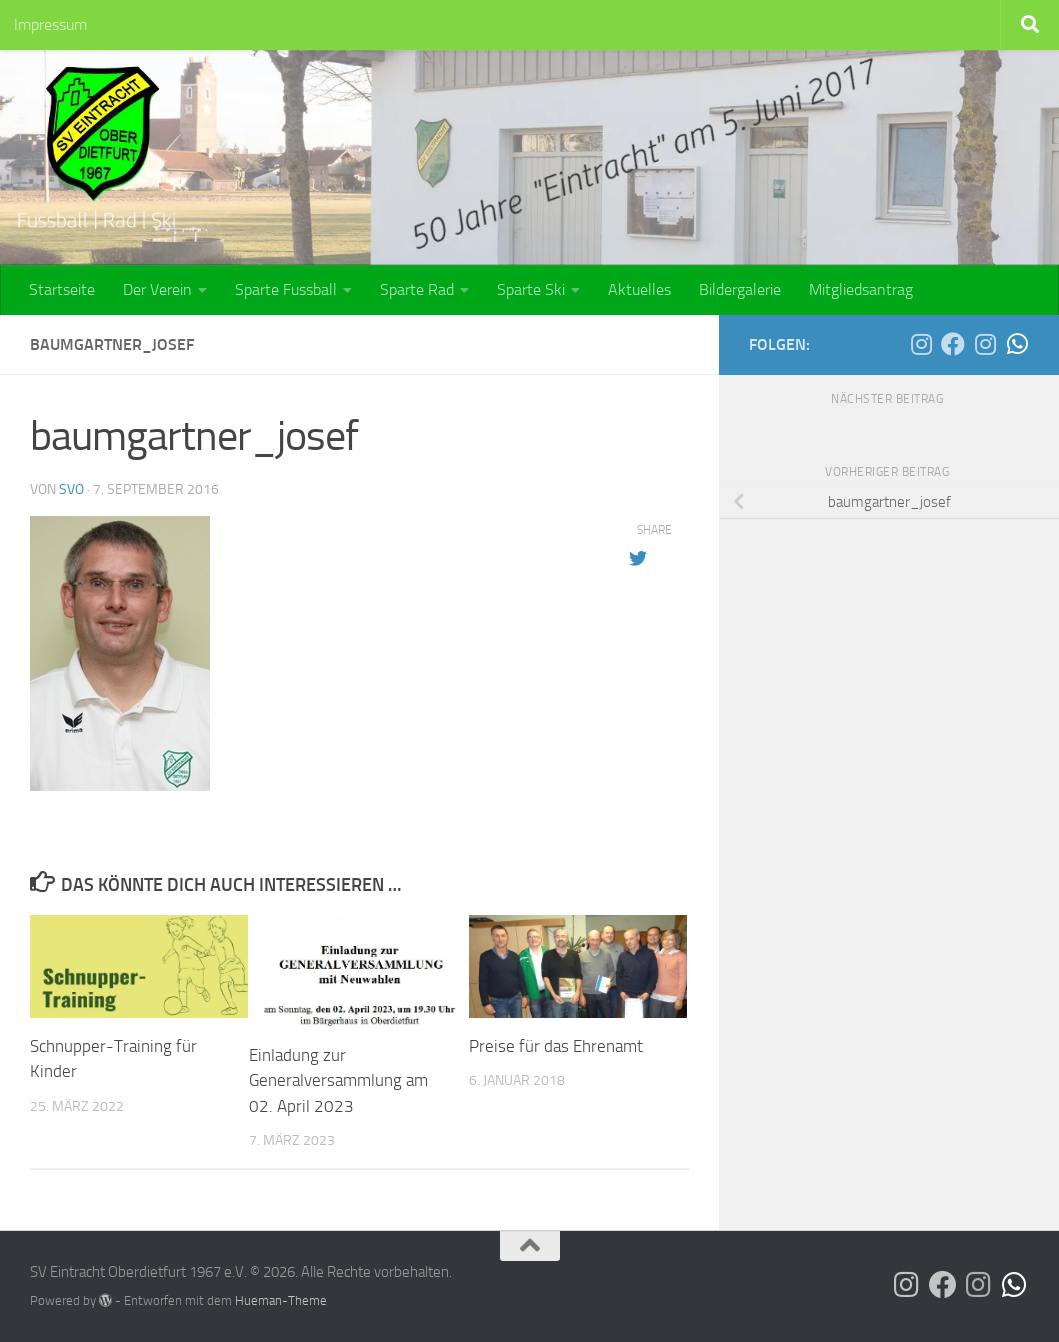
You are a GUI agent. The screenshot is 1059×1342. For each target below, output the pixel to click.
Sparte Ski (531, 289)
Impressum (50, 24)
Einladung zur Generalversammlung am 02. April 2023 (338, 1080)
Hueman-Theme (281, 1300)
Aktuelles (639, 289)
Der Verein (157, 289)
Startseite (62, 289)
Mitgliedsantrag (861, 289)
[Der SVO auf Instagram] (921, 344)
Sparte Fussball (286, 289)
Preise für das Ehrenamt (556, 1046)
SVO (71, 489)
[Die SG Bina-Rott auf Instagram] (985, 344)
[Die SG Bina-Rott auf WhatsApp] (1017, 344)
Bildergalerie (740, 289)
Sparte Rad (417, 289)
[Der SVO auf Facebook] (953, 344)
